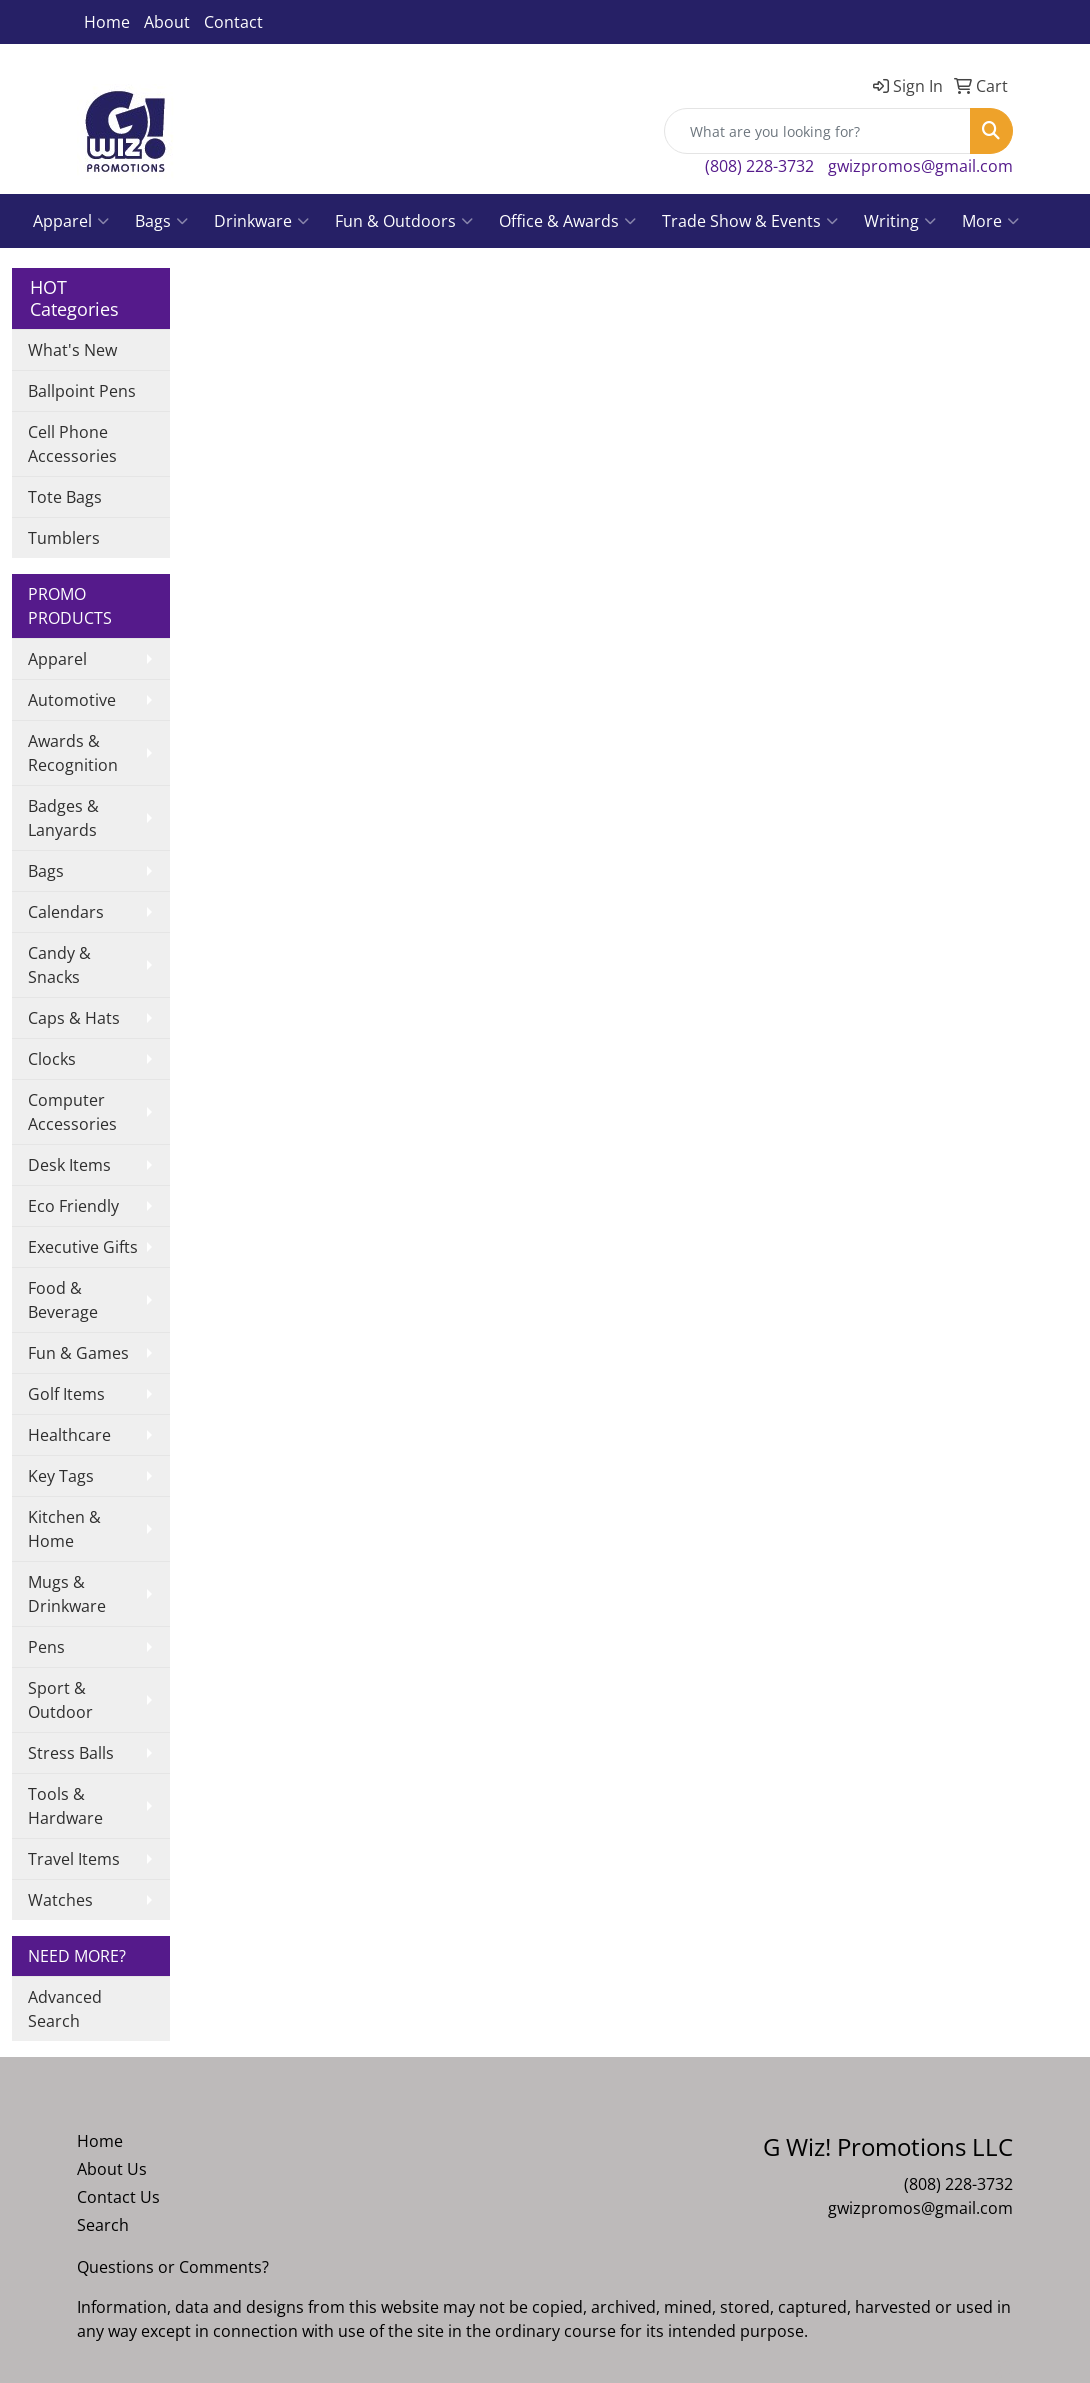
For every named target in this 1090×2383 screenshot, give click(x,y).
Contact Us (118, 2197)
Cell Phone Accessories (72, 444)
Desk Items (69, 1165)
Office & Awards (567, 221)
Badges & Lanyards (63, 818)
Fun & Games (78, 1353)
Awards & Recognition (73, 753)
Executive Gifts (83, 1247)
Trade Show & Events (750, 221)
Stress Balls (71, 1753)
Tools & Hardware (65, 1806)
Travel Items (74, 1859)
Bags (161, 221)
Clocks (52, 1059)
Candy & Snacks (59, 965)
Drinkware (261, 221)
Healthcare (69, 1435)
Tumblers (64, 538)
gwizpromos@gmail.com (920, 166)
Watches (60, 1900)
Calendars (66, 912)
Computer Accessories (72, 1112)
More (990, 221)
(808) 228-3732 (759, 166)
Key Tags (61, 1476)
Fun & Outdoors (404, 221)
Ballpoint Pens (82, 391)
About (167, 22)
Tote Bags (65, 497)
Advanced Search (65, 2009)
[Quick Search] (817, 131)
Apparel (71, 221)
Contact (233, 22)
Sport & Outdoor (60, 1700)
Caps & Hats (74, 1018)
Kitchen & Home (64, 1529)
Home (107, 22)
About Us (112, 2169)
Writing (900, 221)
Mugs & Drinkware (67, 1594)
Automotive (72, 700)
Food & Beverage (63, 1300)
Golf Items (66, 1394)
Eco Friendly (73, 1206)
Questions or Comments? (173, 2267)
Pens (46, 1647)
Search (103, 2225)
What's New (72, 350)
